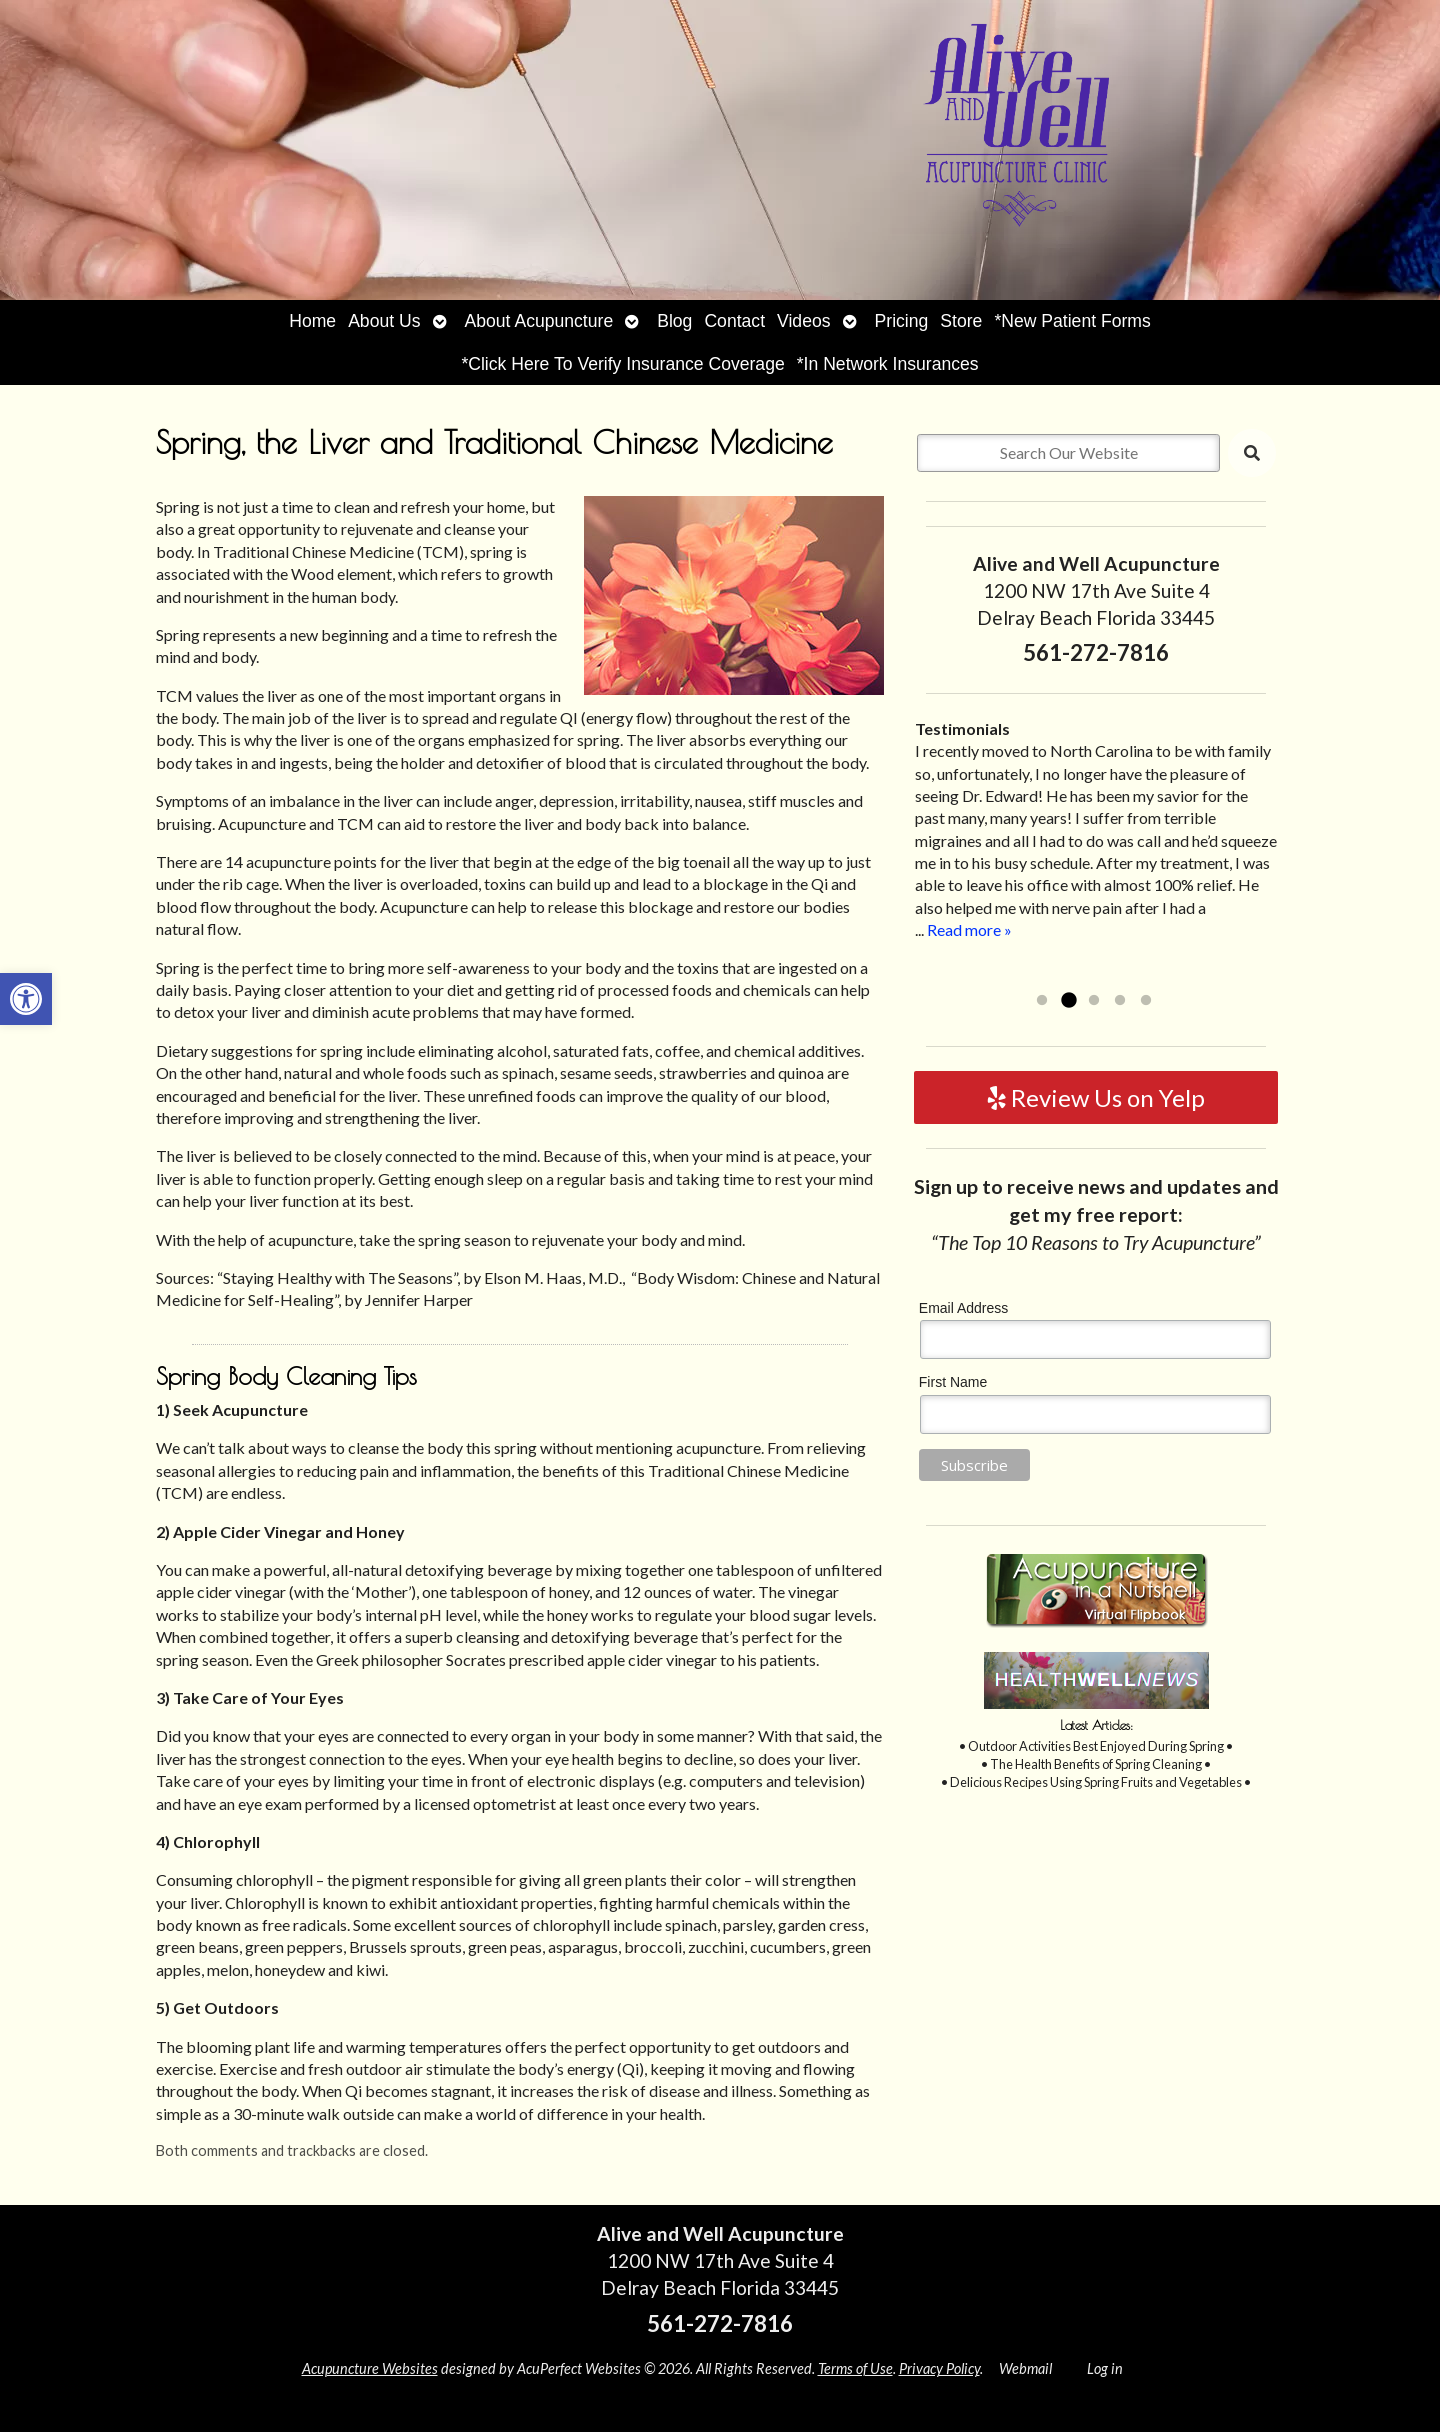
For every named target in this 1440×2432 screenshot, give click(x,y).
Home (312, 321)
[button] (26, 999)
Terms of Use (855, 2368)
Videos (803, 321)
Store (961, 321)
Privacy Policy (939, 2368)
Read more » (969, 929)
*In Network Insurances (888, 364)
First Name (953, 1382)
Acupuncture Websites (370, 2368)
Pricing (902, 321)
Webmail (1025, 2368)
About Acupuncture (539, 321)
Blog (674, 321)
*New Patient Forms (1072, 321)
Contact (734, 321)
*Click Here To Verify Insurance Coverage (622, 364)
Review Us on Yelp (1096, 1097)
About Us (384, 321)
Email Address (963, 1308)
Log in (1105, 2368)
